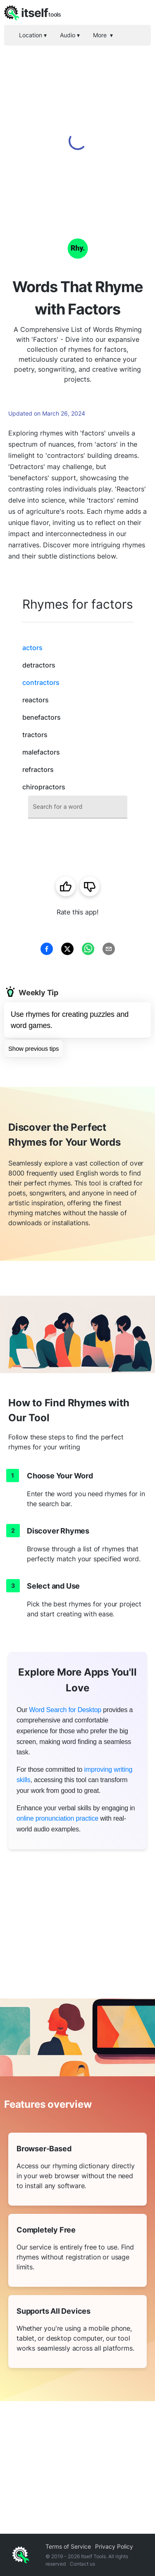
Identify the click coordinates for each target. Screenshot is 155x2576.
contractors (41, 682)
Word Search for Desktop (65, 1709)
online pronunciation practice (57, 1818)
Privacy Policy (114, 2546)
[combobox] (77, 807)
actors (32, 647)
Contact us (82, 2564)
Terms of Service (68, 2546)
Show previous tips (33, 1048)
